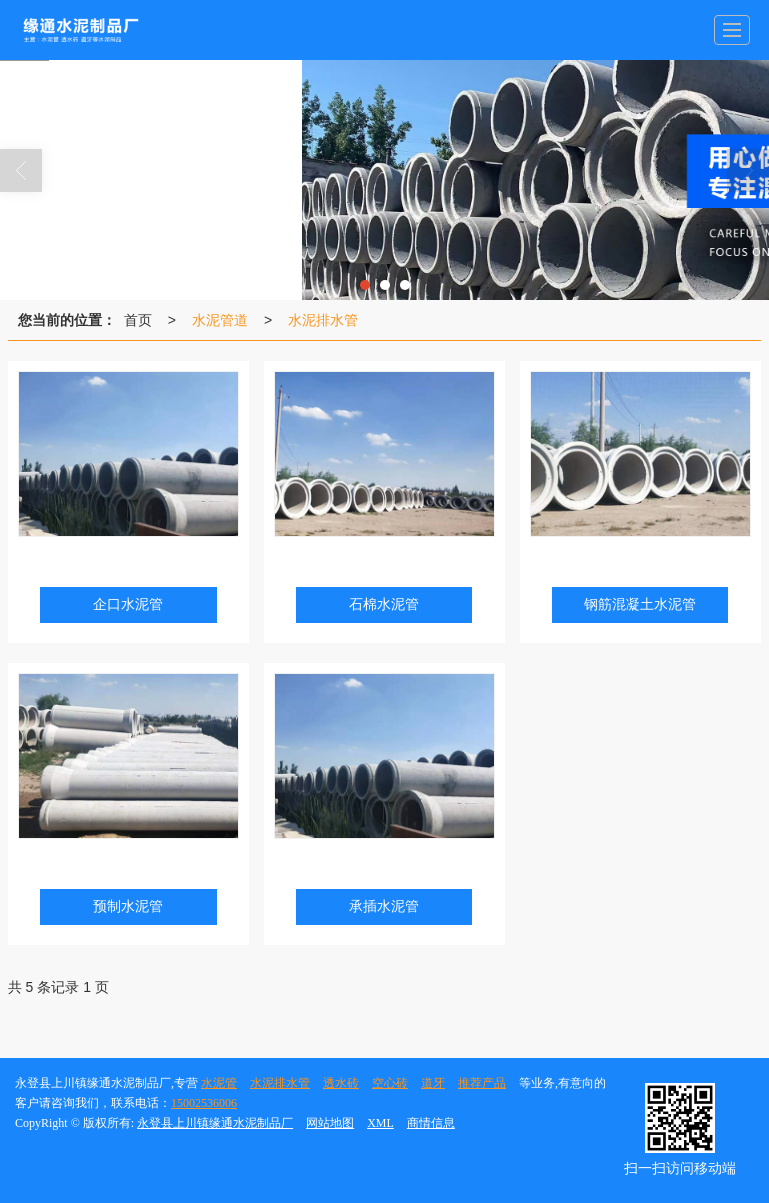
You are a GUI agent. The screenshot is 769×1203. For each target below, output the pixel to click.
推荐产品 (482, 1083)
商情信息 (431, 1123)
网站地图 (330, 1123)
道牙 (433, 1083)
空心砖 (390, 1083)
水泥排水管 (323, 320)
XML (380, 1123)
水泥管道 (220, 320)
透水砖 (341, 1083)
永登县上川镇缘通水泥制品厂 (215, 1123)
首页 (138, 320)
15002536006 (204, 1103)
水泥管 (219, 1083)
